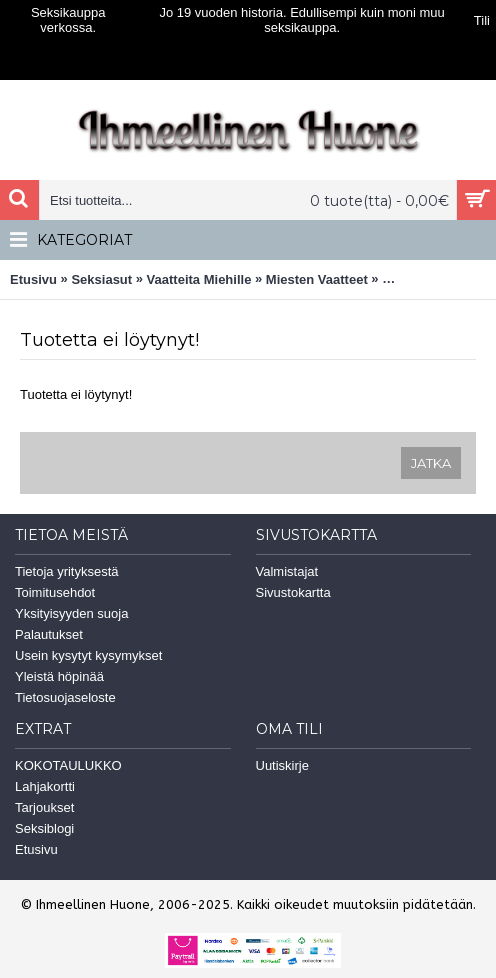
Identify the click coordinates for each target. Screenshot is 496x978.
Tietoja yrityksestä (67, 571)
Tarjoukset (44, 807)
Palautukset (49, 634)
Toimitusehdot (55, 592)
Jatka (431, 463)
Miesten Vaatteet (317, 279)
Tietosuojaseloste (65, 697)
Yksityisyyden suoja (71, 613)
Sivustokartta (293, 592)
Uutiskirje (282, 765)
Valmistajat (287, 571)
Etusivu (33, 279)
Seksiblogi (44, 828)
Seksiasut (101, 279)
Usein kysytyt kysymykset (88, 655)
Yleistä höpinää (59, 676)
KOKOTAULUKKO (68, 765)
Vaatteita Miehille (199, 279)
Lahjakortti (45, 786)
